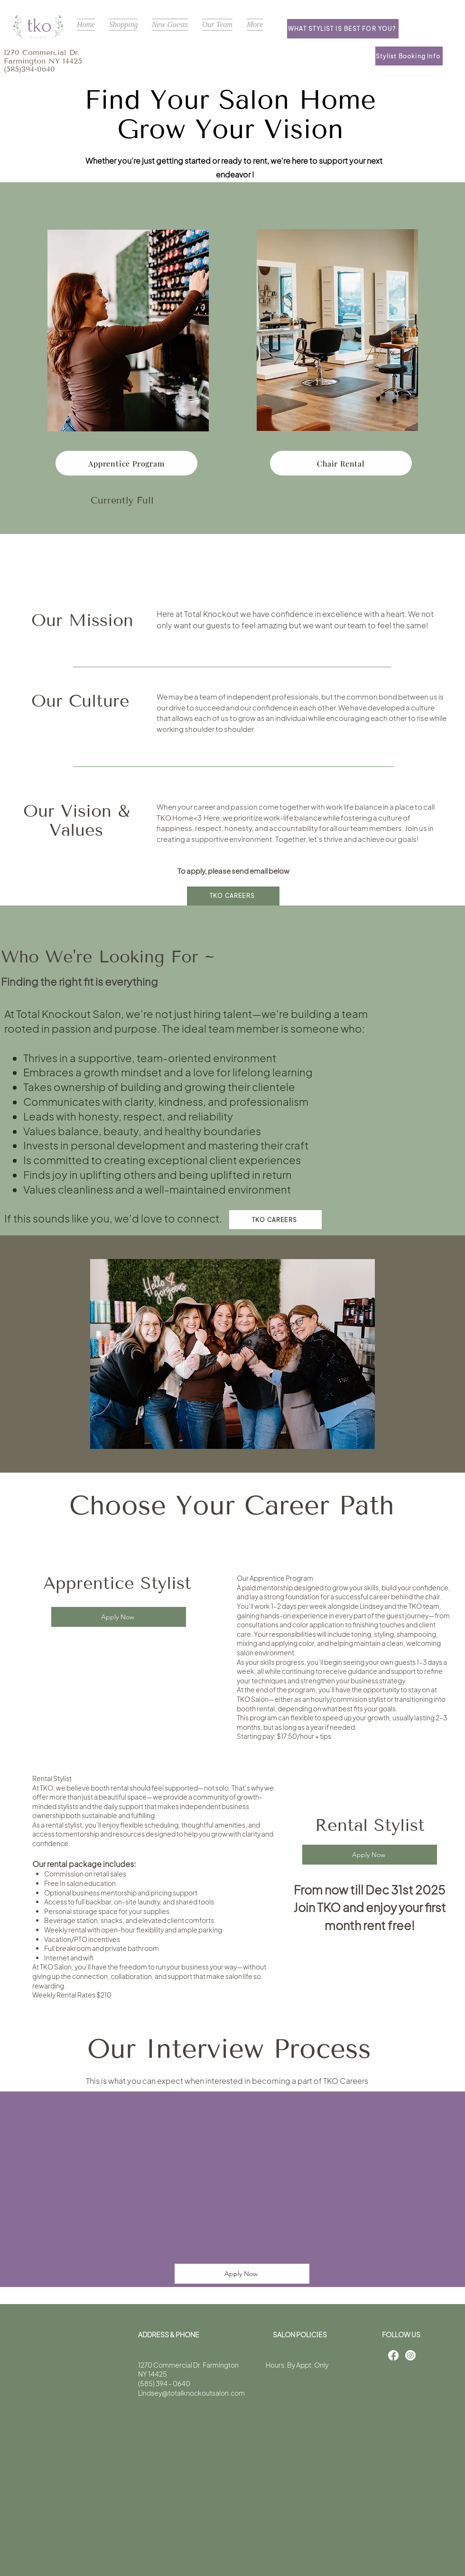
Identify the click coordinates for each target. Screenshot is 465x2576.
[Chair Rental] (341, 463)
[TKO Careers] (233, 896)
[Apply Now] (118, 1617)
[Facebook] (393, 2355)
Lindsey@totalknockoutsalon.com (191, 2393)
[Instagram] (410, 2355)
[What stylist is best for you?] (343, 29)
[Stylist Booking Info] (409, 56)
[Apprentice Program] (126, 463)
